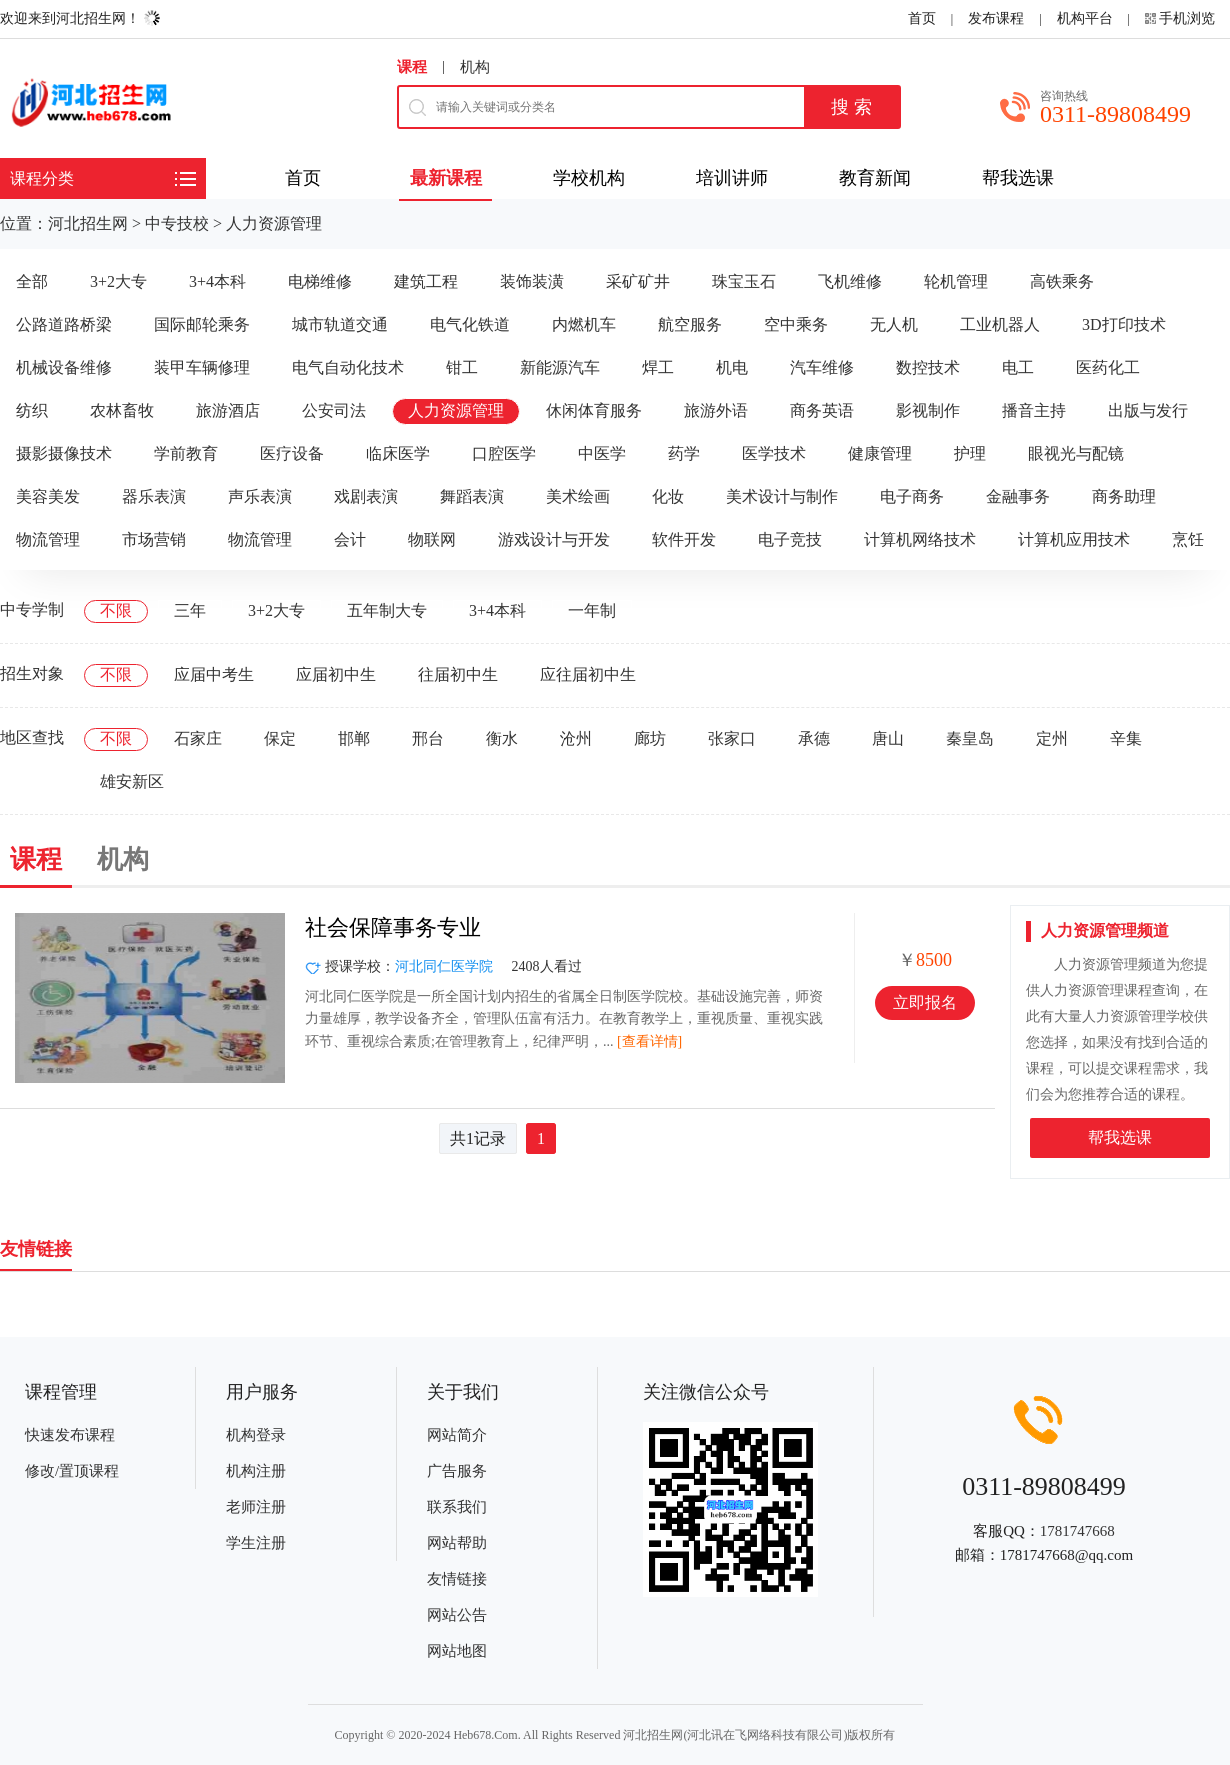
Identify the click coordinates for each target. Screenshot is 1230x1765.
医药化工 (1108, 367)
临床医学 (398, 453)
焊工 (658, 367)
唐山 (888, 738)
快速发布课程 (70, 1435)
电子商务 (912, 496)
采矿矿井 (638, 281)
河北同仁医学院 (444, 966)
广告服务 (457, 1471)
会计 (350, 539)
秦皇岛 (970, 738)
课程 (412, 67)
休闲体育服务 (594, 410)
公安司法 (334, 410)
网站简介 (457, 1435)
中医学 (602, 453)
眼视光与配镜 (1076, 453)
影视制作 (928, 410)
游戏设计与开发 (554, 539)
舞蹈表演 (472, 496)
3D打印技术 (1124, 324)
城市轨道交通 (340, 324)
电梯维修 (320, 281)
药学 (684, 453)
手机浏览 (1187, 18)
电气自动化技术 (348, 367)
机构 (475, 67)
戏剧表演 (366, 496)
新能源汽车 (560, 367)
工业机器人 (1000, 324)
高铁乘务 (1062, 281)
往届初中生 (458, 674)
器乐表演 (154, 496)
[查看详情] (649, 1041)
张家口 (732, 738)
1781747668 (1077, 1531)
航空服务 (690, 324)
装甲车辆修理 (202, 367)
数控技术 (928, 367)
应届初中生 (336, 674)
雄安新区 (132, 781)
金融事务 (1018, 496)
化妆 (668, 496)
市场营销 (154, 539)
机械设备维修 (64, 367)
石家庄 (198, 738)
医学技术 (774, 453)
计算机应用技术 (1074, 539)
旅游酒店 (228, 410)
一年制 (592, 610)
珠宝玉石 (744, 281)
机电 (732, 367)
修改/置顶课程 (72, 1471)
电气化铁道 (470, 324)
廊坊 (650, 738)
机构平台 (1085, 18)
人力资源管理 (274, 223)
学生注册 (256, 1543)
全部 (32, 281)
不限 (116, 610)
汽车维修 (822, 367)
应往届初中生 (588, 674)
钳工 (462, 367)
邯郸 (354, 738)
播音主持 (1034, 410)
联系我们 (457, 1507)
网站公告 (457, 1615)
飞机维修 (850, 281)
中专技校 (177, 223)
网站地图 (457, 1651)
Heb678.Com (485, 1735)
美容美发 (48, 496)
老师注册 (256, 1507)
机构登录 (256, 1435)
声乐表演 (260, 496)
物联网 (432, 539)
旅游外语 (716, 410)
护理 (970, 453)
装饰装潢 (532, 281)
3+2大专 (118, 281)
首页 (922, 18)
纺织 (32, 410)
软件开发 (684, 539)
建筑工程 (426, 281)
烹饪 (1188, 539)
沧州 (576, 738)
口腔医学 (504, 453)
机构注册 (256, 1471)
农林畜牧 (122, 410)
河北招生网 (88, 223)
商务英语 (822, 410)
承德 (814, 738)
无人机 (894, 324)
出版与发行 (1148, 410)
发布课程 (996, 18)
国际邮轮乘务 (202, 324)
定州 (1052, 738)
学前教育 (186, 453)
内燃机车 (584, 324)
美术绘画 (578, 496)
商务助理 (1124, 496)
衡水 (502, 738)
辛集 (1126, 738)
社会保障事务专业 (393, 927)
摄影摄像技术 (64, 453)
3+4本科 (217, 281)
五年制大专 (387, 610)
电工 (1018, 367)
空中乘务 (796, 324)
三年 (190, 610)
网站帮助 (457, 1543)
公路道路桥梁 (64, 324)
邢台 (428, 738)
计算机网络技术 (920, 539)
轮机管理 (956, 281)
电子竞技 (790, 539)
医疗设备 (292, 453)
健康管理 (880, 453)
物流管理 (48, 539)
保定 (280, 738)
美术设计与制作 (782, 496)
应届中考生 (214, 674)
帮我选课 (1120, 1137)
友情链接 (457, 1579)
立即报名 (925, 1002)
